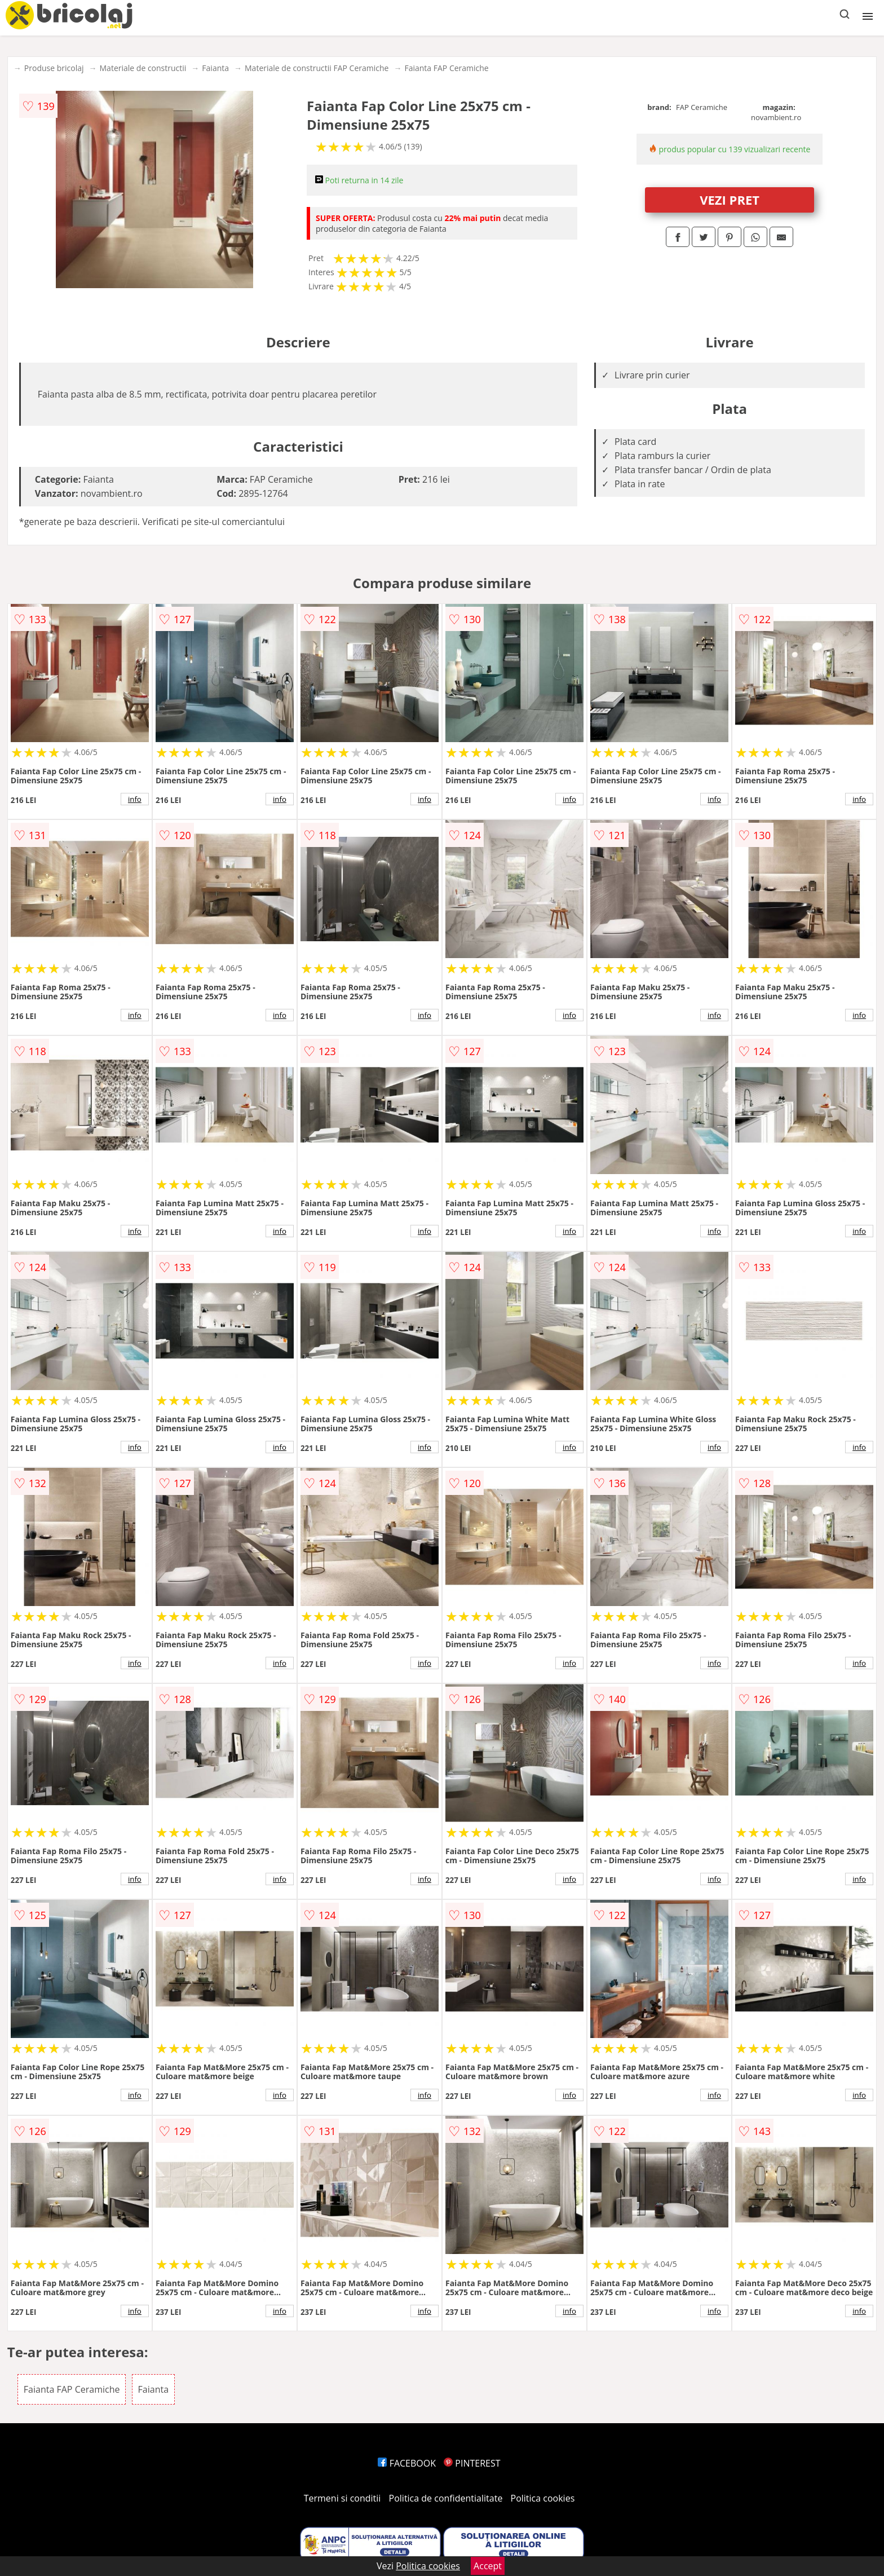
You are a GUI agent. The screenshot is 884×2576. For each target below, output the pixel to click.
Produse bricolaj (54, 68)
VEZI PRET (729, 199)
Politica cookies (543, 2498)
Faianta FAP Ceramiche (446, 68)
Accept (488, 2566)
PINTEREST (472, 2463)
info (135, 799)
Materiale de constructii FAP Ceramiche (316, 68)
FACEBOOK (407, 2463)
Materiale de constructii (143, 68)
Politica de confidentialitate (446, 2498)
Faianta (215, 68)
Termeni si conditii (342, 2498)
